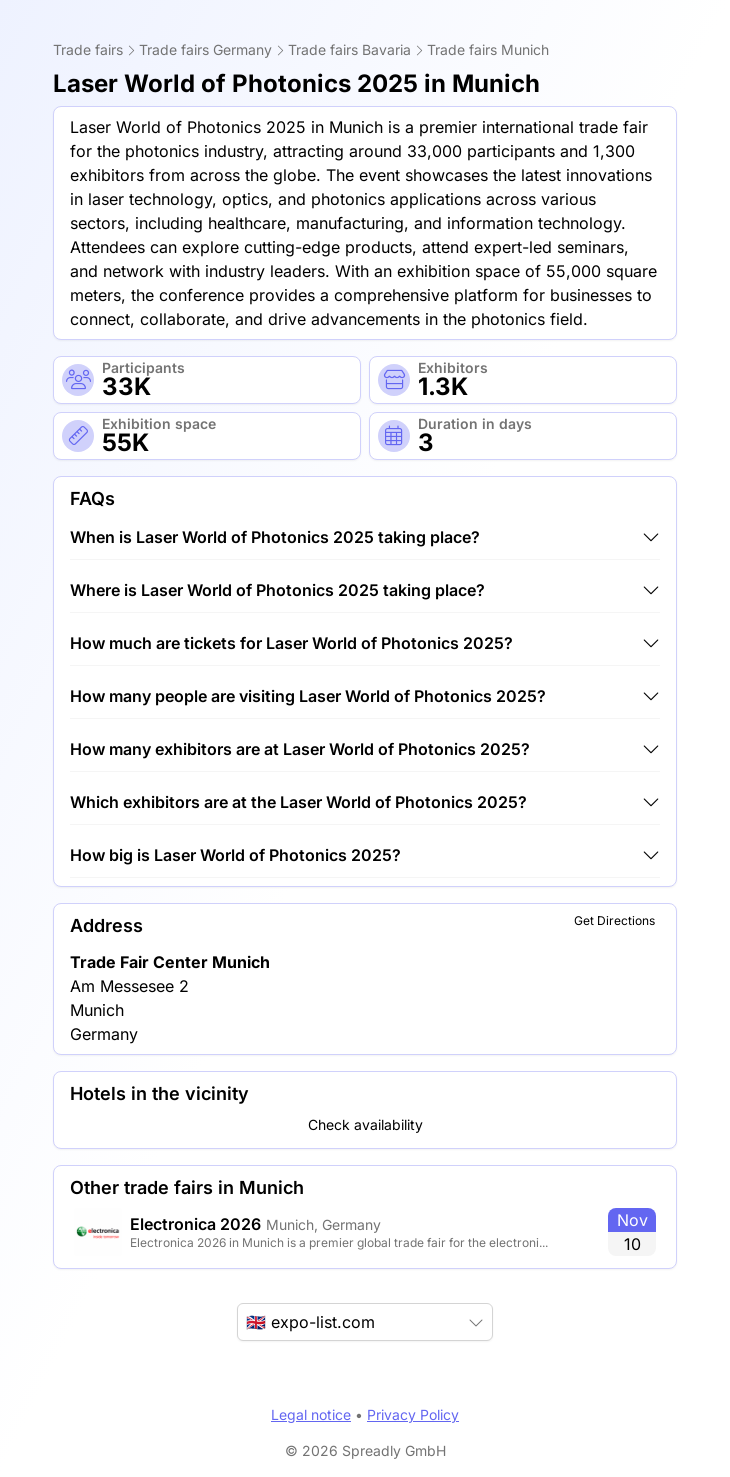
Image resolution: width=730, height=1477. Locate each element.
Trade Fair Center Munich (170, 962)
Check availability (365, 1124)
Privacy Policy (413, 1414)
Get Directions (614, 920)
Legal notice (311, 1414)
